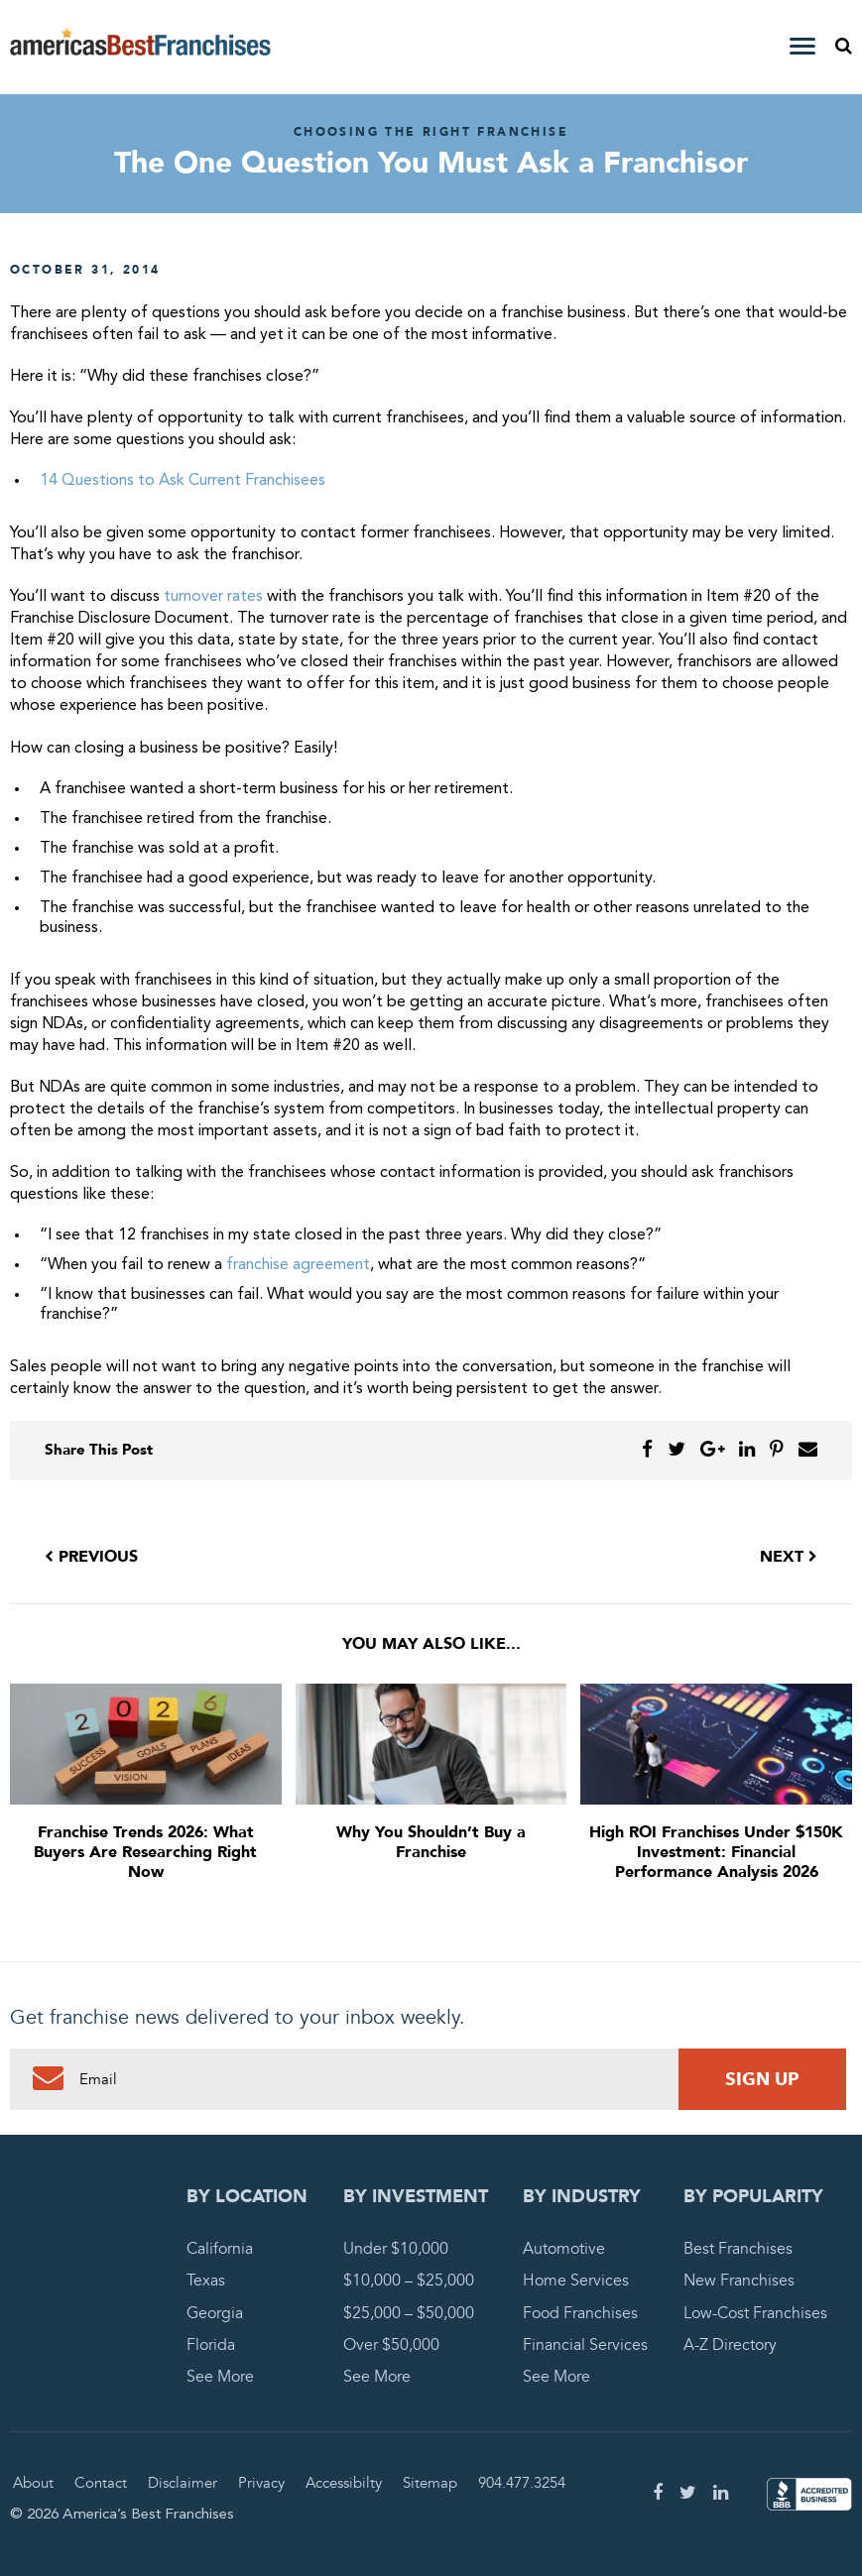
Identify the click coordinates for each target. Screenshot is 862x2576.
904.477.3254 (521, 2483)
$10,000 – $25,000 (408, 2280)
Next (788, 1557)
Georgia (214, 2313)
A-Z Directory (730, 2345)
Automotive (564, 2249)
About (33, 2483)
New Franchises (739, 2280)
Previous (91, 1557)
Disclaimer (182, 2483)
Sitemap (430, 2483)
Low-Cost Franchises (755, 2313)
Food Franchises (580, 2313)
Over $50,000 (391, 2345)
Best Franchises (738, 2249)
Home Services (576, 2280)
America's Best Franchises (140, 47)
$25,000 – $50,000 (408, 2313)
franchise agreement (298, 1265)
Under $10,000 (395, 2249)
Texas (205, 2280)
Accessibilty (344, 2483)
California (219, 2249)
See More (220, 2377)
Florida (210, 2345)
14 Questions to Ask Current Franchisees (182, 481)
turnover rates (213, 597)
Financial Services (585, 2345)
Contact (100, 2483)
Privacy (261, 2483)
